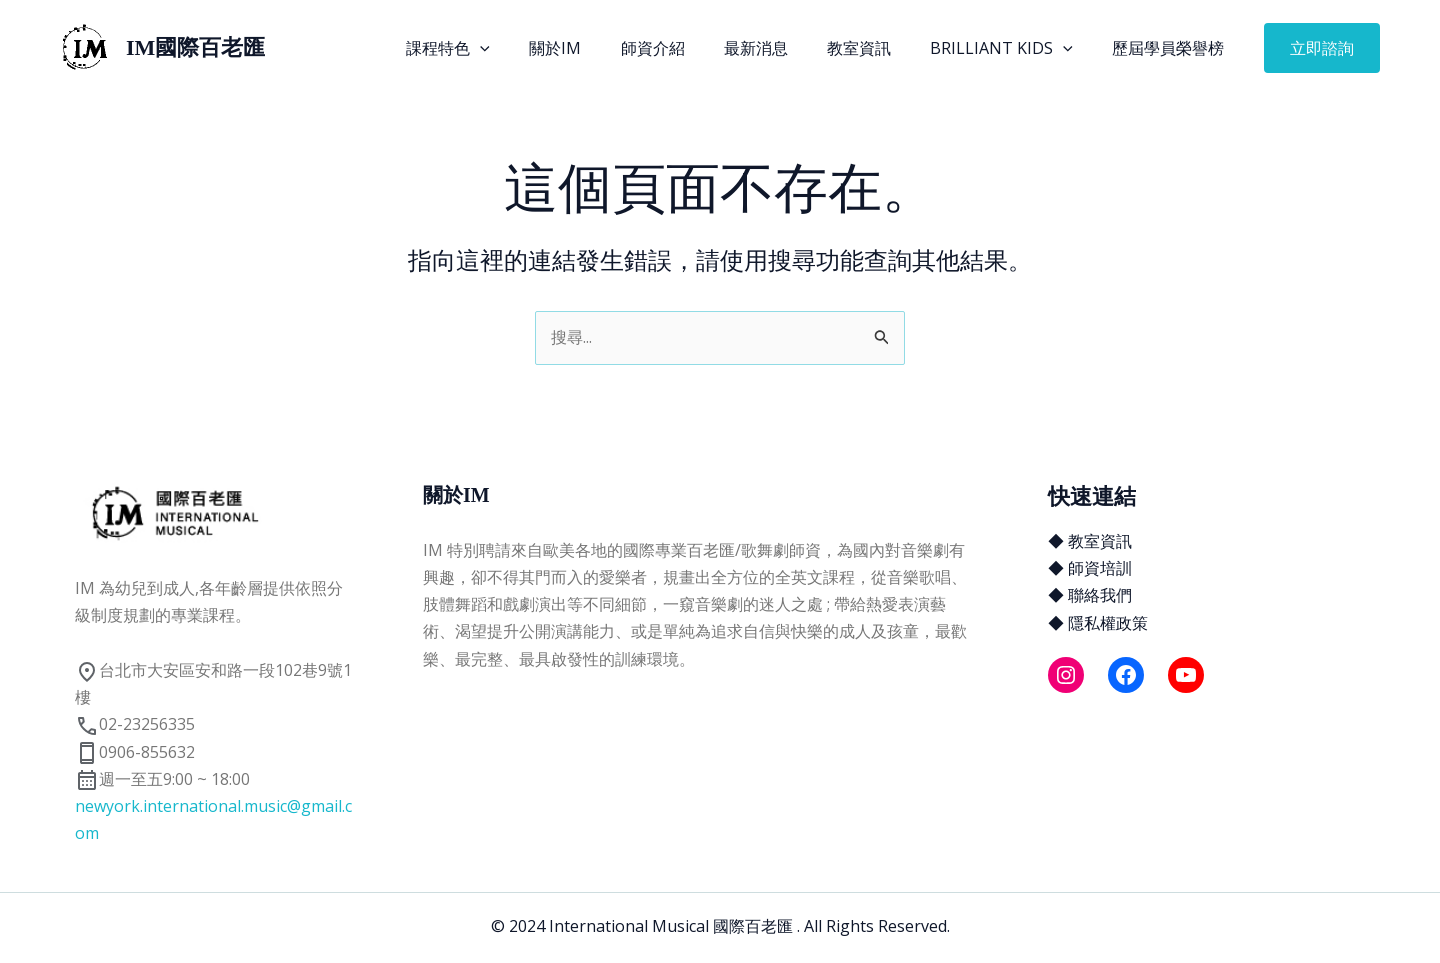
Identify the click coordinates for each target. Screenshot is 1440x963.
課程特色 (496, 48)
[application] (528, 48)
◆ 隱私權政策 (1098, 623)
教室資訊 (877, 48)
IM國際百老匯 (195, 47)
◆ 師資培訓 (1090, 568)
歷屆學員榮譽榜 (1172, 48)
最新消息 (781, 48)
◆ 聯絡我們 (1090, 595)
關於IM (595, 48)
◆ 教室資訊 (1090, 541)
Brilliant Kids (1012, 48)
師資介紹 (685, 48)
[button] (1322, 48)
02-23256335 (135, 724)
